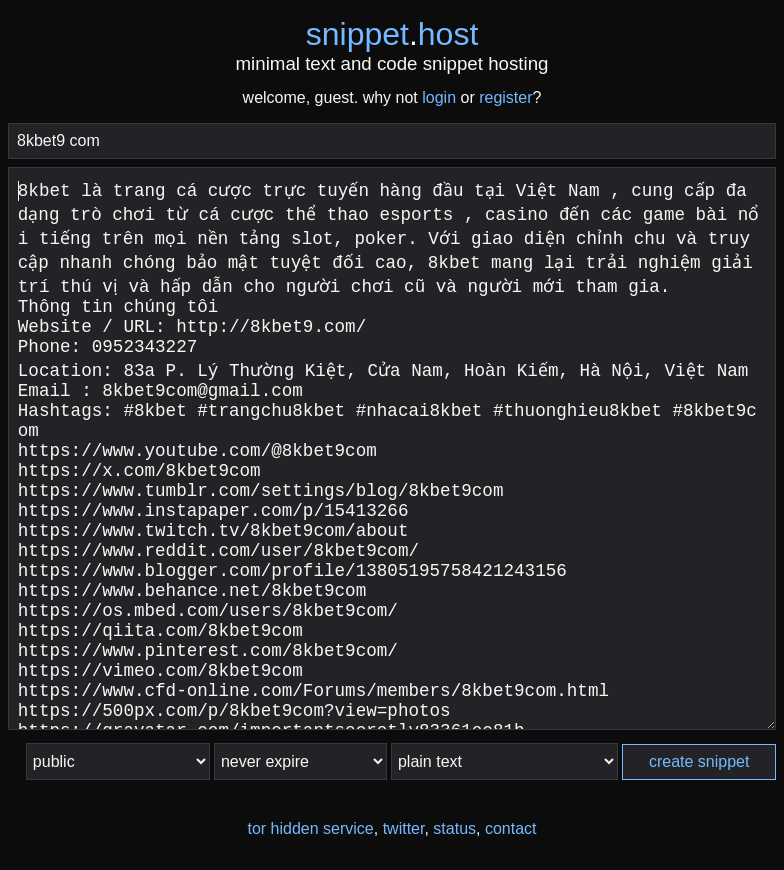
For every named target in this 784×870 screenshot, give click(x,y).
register (505, 97)
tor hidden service (310, 828)
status (454, 828)
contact (511, 828)
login (439, 97)
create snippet (699, 761)
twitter (404, 828)
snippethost (392, 34)
